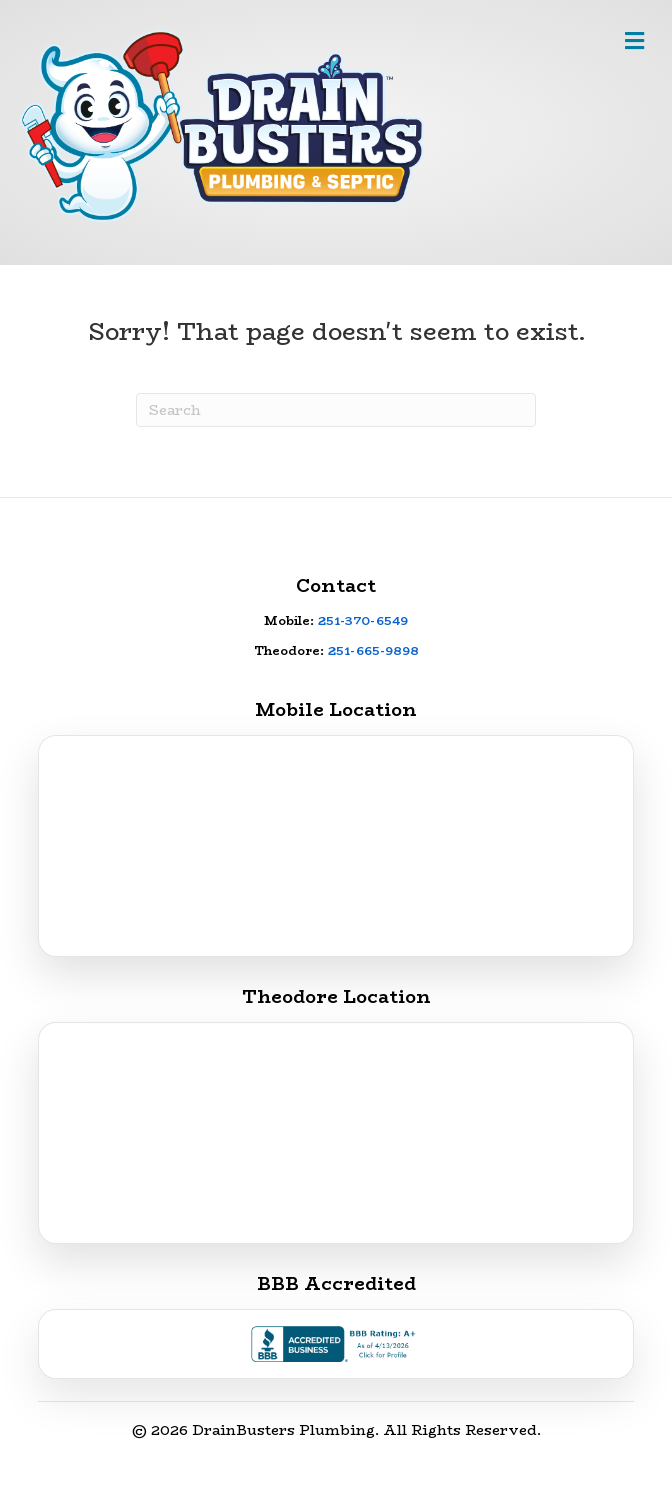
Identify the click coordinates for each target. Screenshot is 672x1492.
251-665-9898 (373, 650)
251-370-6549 (363, 620)
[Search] (336, 410)
